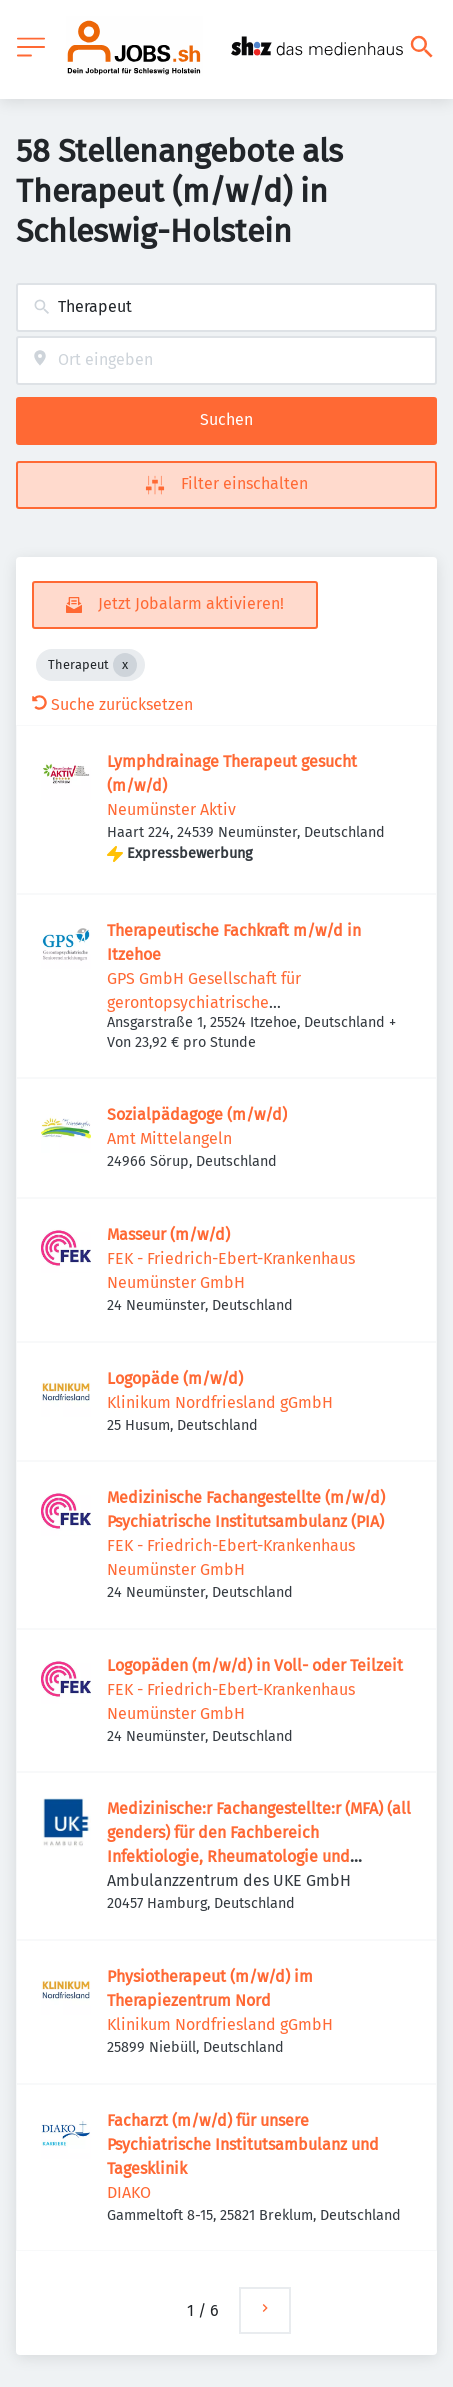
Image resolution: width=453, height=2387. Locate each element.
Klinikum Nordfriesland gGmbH (220, 1402)
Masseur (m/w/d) (168, 1234)
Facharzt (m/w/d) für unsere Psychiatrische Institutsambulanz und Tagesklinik (243, 2144)
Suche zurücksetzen (112, 704)
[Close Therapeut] (125, 665)
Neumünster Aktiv (171, 809)
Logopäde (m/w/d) (175, 1378)
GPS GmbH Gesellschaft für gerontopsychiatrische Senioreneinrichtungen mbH (209, 1002)
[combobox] (226, 307)
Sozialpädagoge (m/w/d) (197, 1114)
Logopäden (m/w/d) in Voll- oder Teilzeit (255, 1665)
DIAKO (129, 2192)
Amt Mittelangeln (169, 1138)
